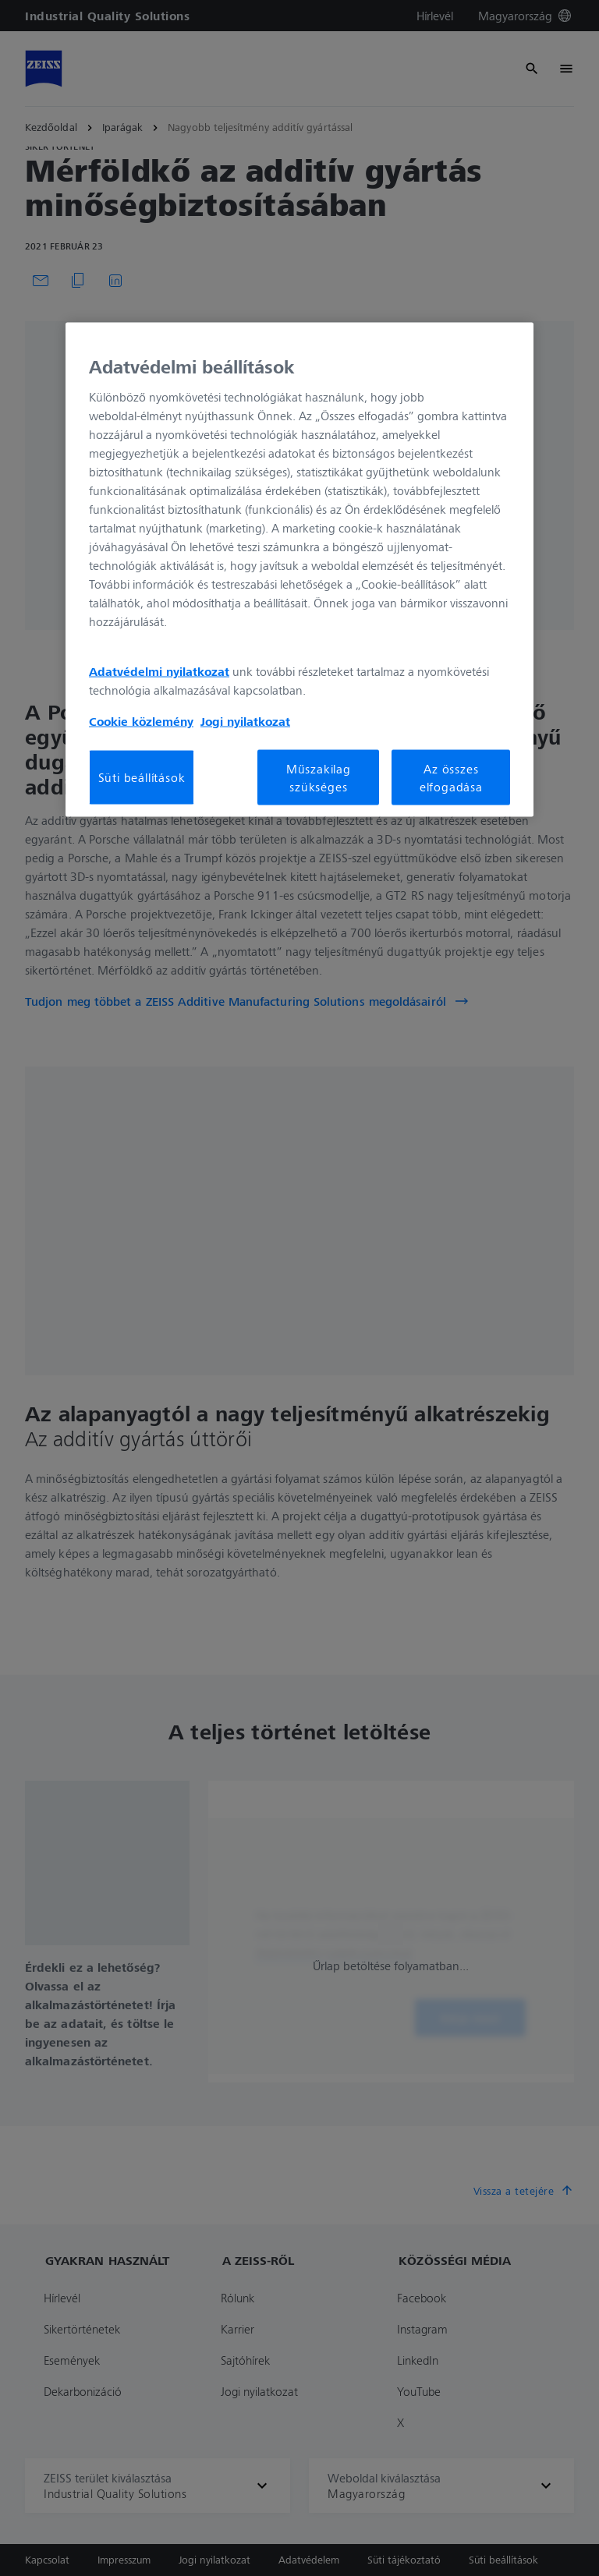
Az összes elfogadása (451, 777)
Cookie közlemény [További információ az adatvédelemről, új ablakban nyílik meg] (141, 721)
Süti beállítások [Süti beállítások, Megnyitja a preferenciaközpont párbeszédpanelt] (142, 777)
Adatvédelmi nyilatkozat (159, 671)
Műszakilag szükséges (318, 777)
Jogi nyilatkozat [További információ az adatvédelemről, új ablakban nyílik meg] (245, 721)
